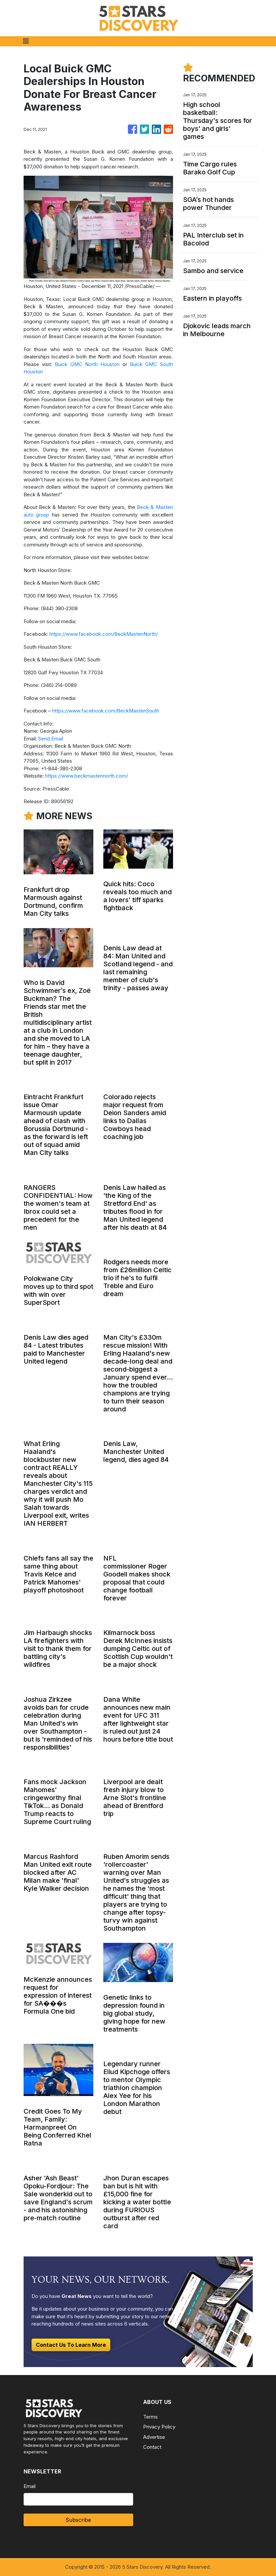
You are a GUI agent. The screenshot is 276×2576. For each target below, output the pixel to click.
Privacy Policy (159, 2427)
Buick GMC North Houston (87, 364)
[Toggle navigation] (26, 41)
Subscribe (78, 2520)
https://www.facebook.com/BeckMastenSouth (105, 711)
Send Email (50, 738)
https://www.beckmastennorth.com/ (86, 776)
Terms (150, 2417)
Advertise (154, 2437)
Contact (152, 2447)
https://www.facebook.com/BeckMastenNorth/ (103, 634)
